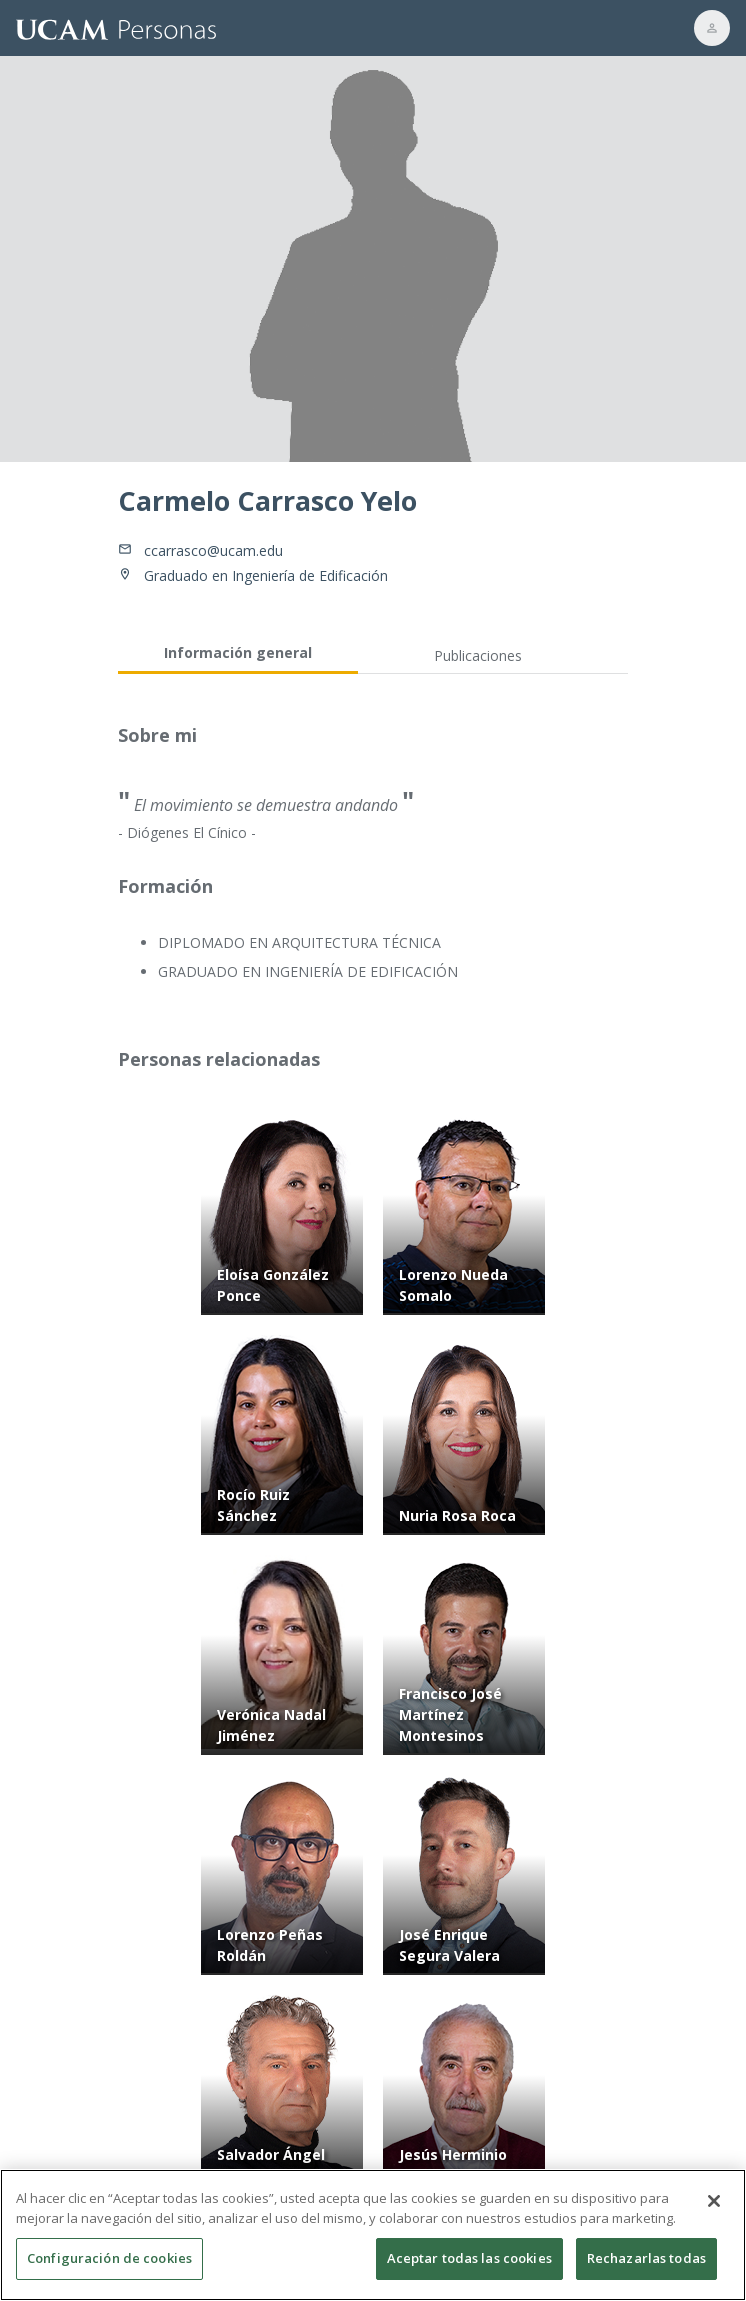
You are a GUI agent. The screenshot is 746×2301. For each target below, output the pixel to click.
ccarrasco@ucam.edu (213, 550)
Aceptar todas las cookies (469, 2269)
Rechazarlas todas (646, 2269)
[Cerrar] (714, 2212)
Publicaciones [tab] (478, 655)
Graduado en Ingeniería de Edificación (266, 575)
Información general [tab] (238, 652)
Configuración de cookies (109, 2269)
